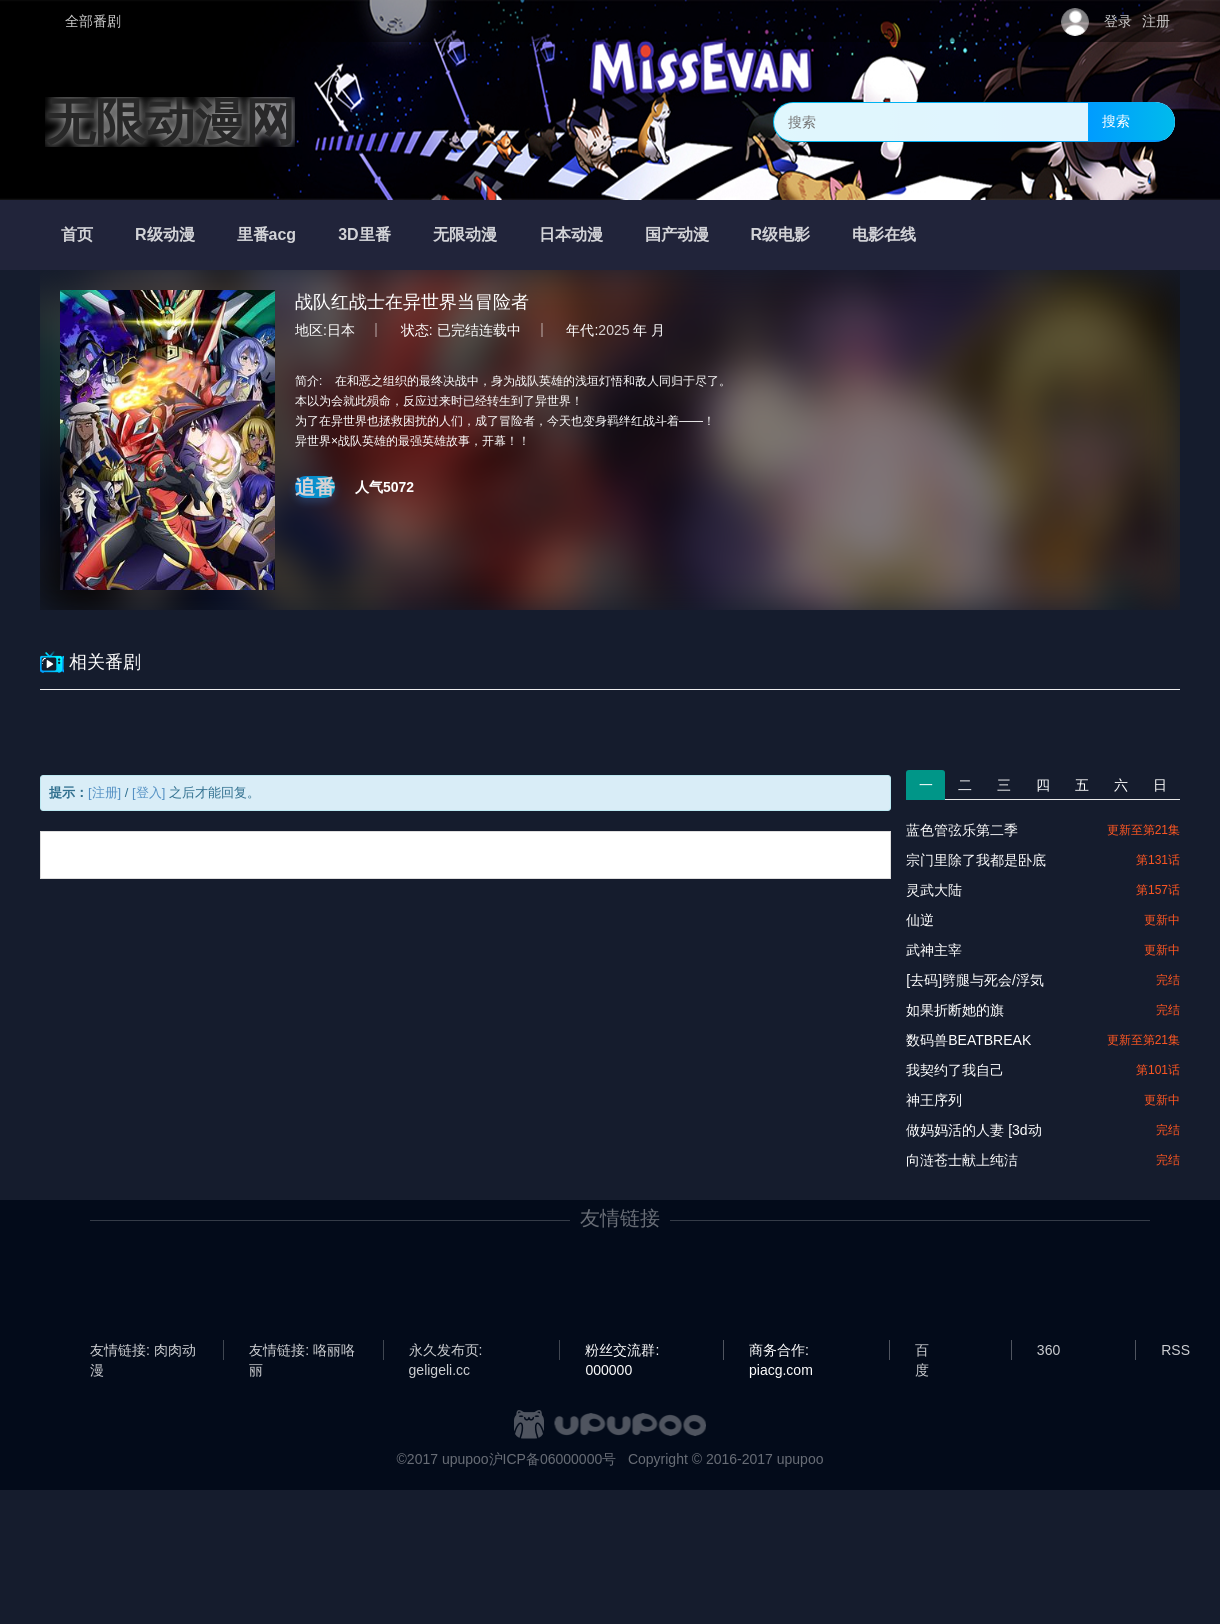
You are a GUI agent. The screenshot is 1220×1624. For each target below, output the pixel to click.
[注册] (104, 792)
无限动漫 (465, 234)
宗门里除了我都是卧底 (976, 860)
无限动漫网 (170, 122)
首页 (77, 234)
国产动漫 (677, 234)
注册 (1156, 21)
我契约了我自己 (955, 1070)
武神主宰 (934, 950)
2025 (613, 330)
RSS (1175, 1350)
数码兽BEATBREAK (968, 1040)
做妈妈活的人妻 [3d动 (973, 1130)
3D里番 (364, 234)
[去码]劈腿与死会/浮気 (975, 980)
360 (1048, 1350)
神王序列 (934, 1100)
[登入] (148, 792)
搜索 (1116, 121)
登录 (1118, 21)
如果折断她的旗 (955, 1010)
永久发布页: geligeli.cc (446, 1351)
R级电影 (781, 234)
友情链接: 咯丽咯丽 (302, 1351)
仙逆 (920, 920)
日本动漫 (571, 234)
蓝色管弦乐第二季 (962, 830)
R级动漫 (165, 234)
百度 (922, 1351)
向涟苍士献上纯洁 (962, 1160)
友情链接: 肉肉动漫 (143, 1351)
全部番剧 (93, 21)
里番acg (267, 234)
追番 (315, 487)
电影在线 (884, 234)
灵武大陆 (934, 890)
